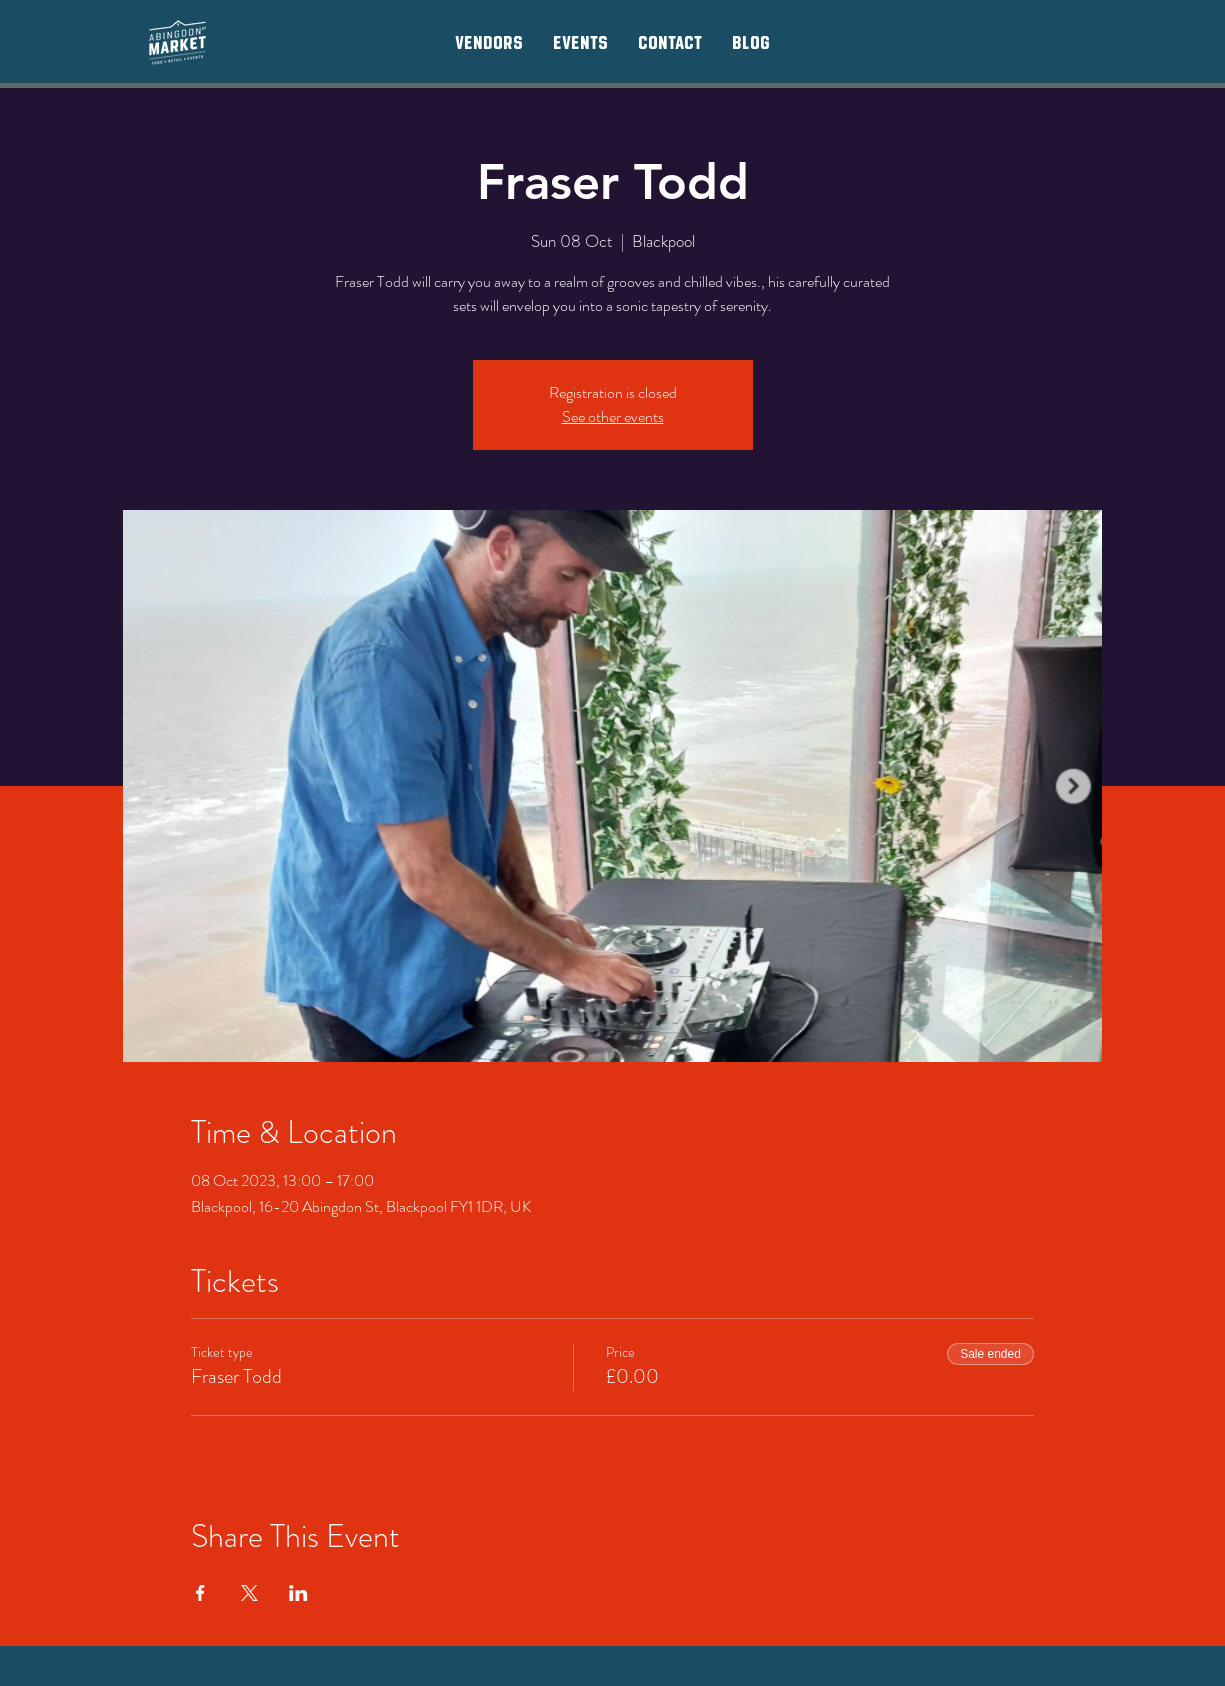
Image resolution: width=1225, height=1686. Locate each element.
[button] (489, 42)
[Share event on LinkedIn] (298, 1593)
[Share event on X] (249, 1593)
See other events (613, 416)
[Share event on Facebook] (200, 1593)
